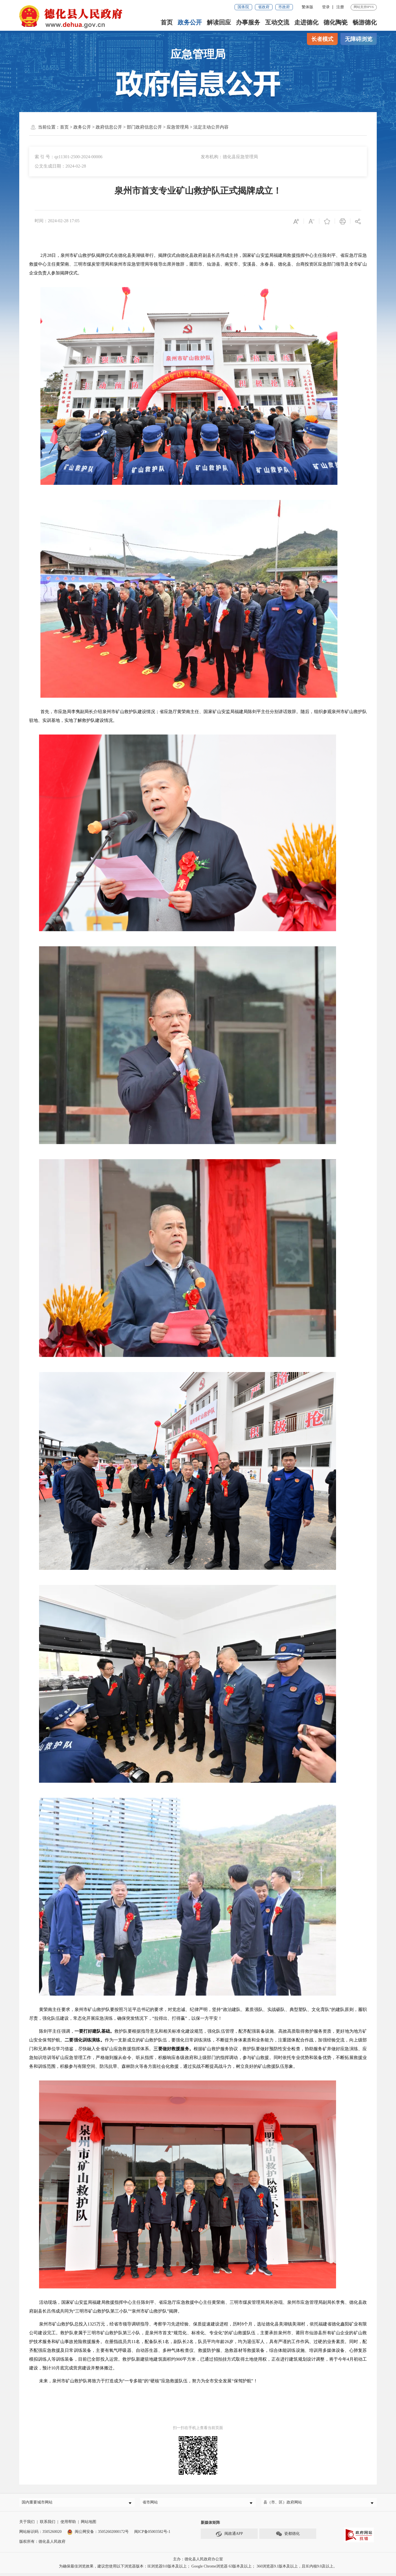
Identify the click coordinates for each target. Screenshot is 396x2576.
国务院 (243, 7)
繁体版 (307, 7)
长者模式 (322, 39)
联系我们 (47, 2524)
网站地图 (88, 2524)
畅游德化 (365, 22)
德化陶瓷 (335, 22)
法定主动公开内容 (211, 127)
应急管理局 (178, 127)
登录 (326, 7)
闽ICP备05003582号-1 (152, 2534)
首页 (167, 22)
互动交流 (277, 22)
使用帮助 (68, 2524)
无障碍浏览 (358, 39)
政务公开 (190, 22)
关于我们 (27, 2524)
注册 (340, 7)
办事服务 (248, 22)
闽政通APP (229, 2536)
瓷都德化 (288, 2536)
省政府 (264, 7)
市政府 (284, 7)
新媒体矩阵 (210, 2525)
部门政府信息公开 (144, 127)
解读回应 (219, 22)
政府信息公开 (109, 127)
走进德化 (306, 22)
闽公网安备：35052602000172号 (98, 2534)
